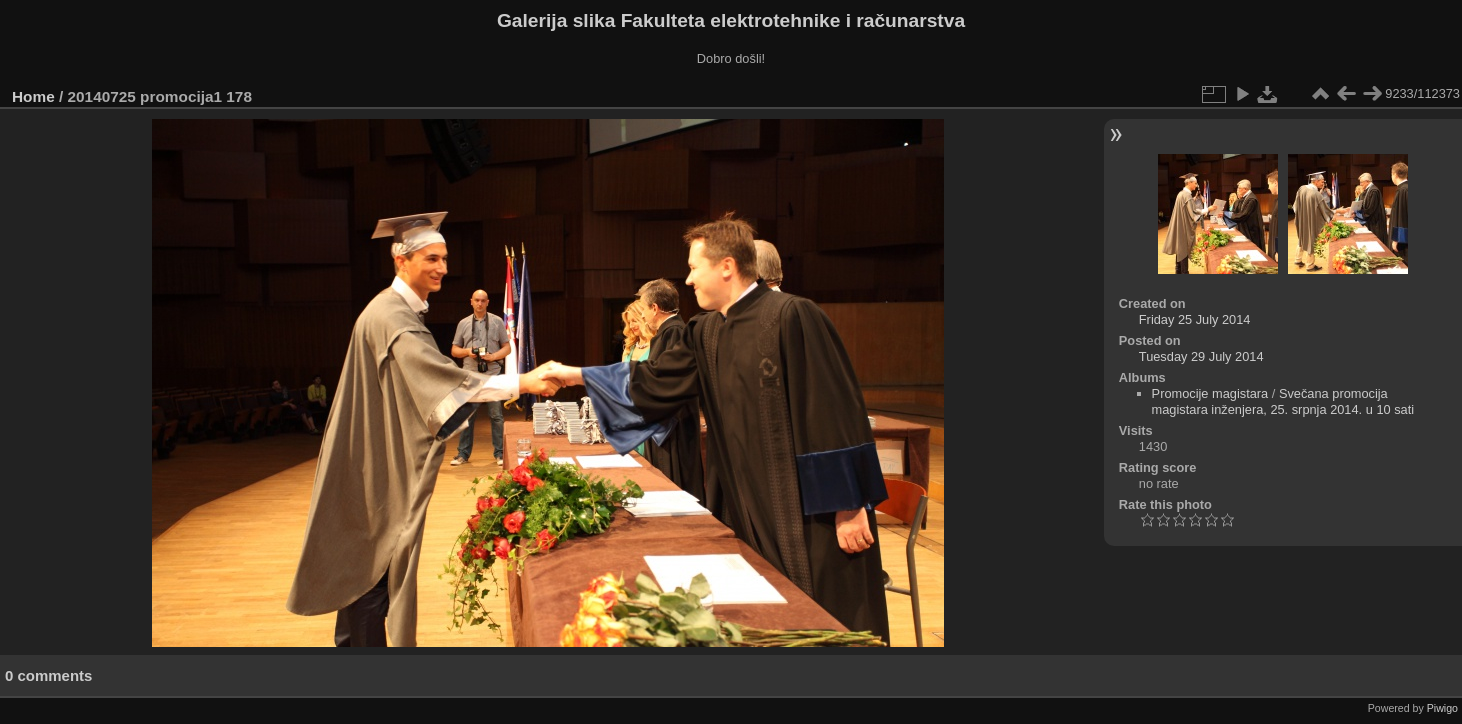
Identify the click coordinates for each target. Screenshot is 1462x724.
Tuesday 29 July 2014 (1201, 356)
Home (33, 96)
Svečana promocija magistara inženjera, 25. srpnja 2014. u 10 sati (1283, 401)
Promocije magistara (1210, 393)
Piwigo (1442, 708)
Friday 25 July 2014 (1195, 319)
